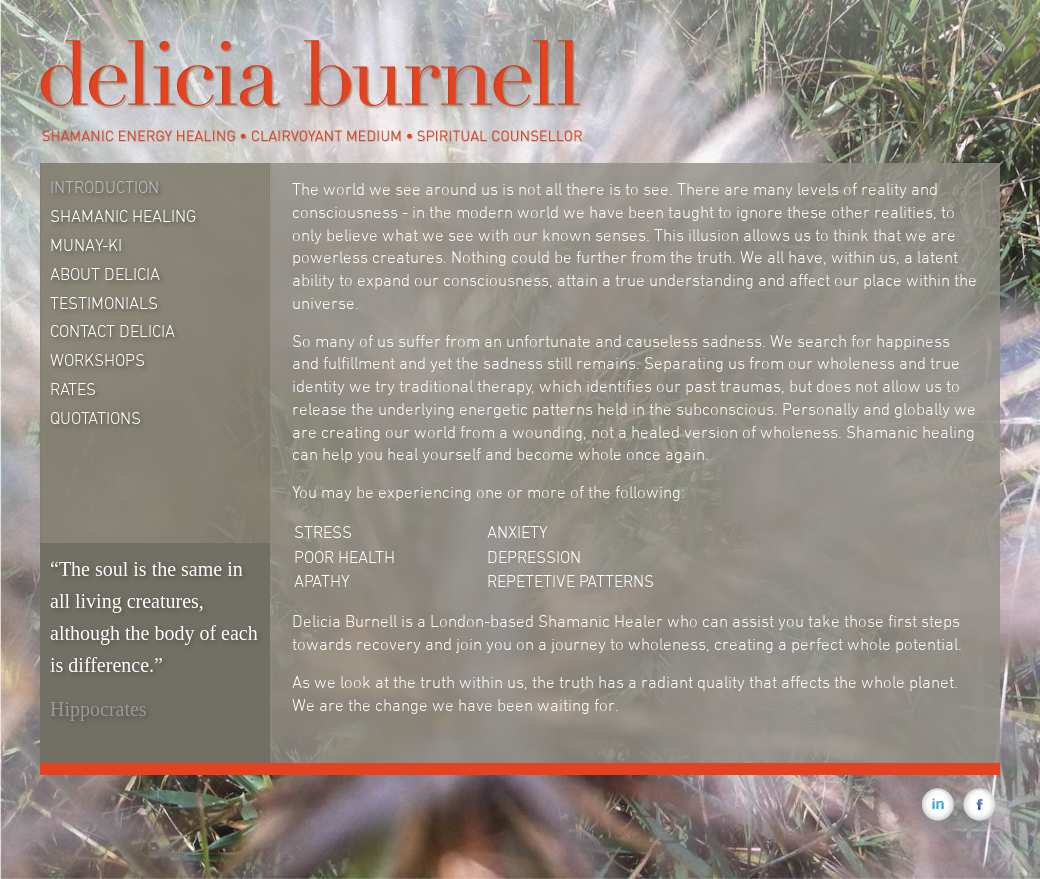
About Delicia (105, 274)
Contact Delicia (112, 331)
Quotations (95, 418)
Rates (73, 389)
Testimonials (104, 303)
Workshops (97, 360)
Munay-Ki (86, 245)
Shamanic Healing (123, 216)
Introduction (104, 187)
